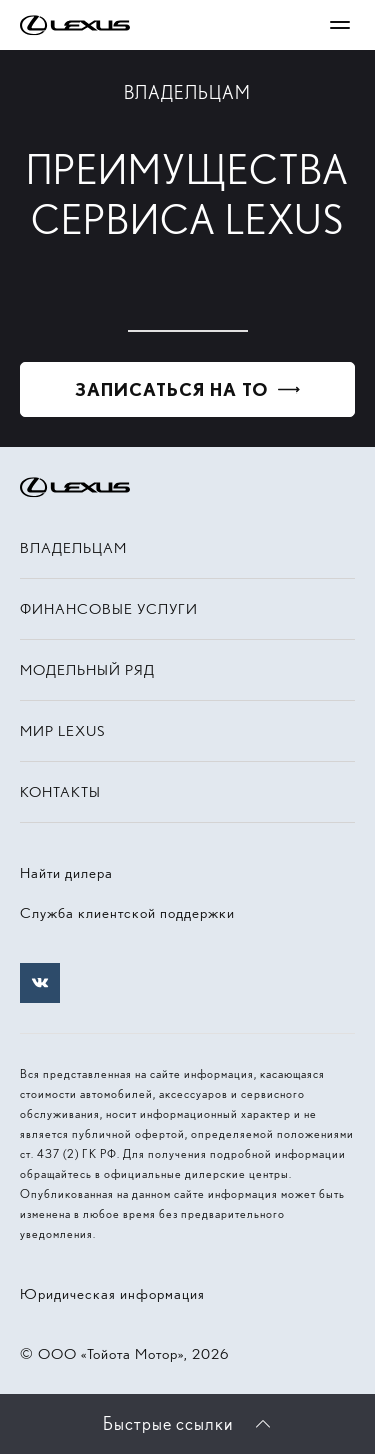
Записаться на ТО (171, 389)
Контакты (60, 792)
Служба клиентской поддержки (127, 913)
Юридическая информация (112, 1294)
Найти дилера (66, 873)
